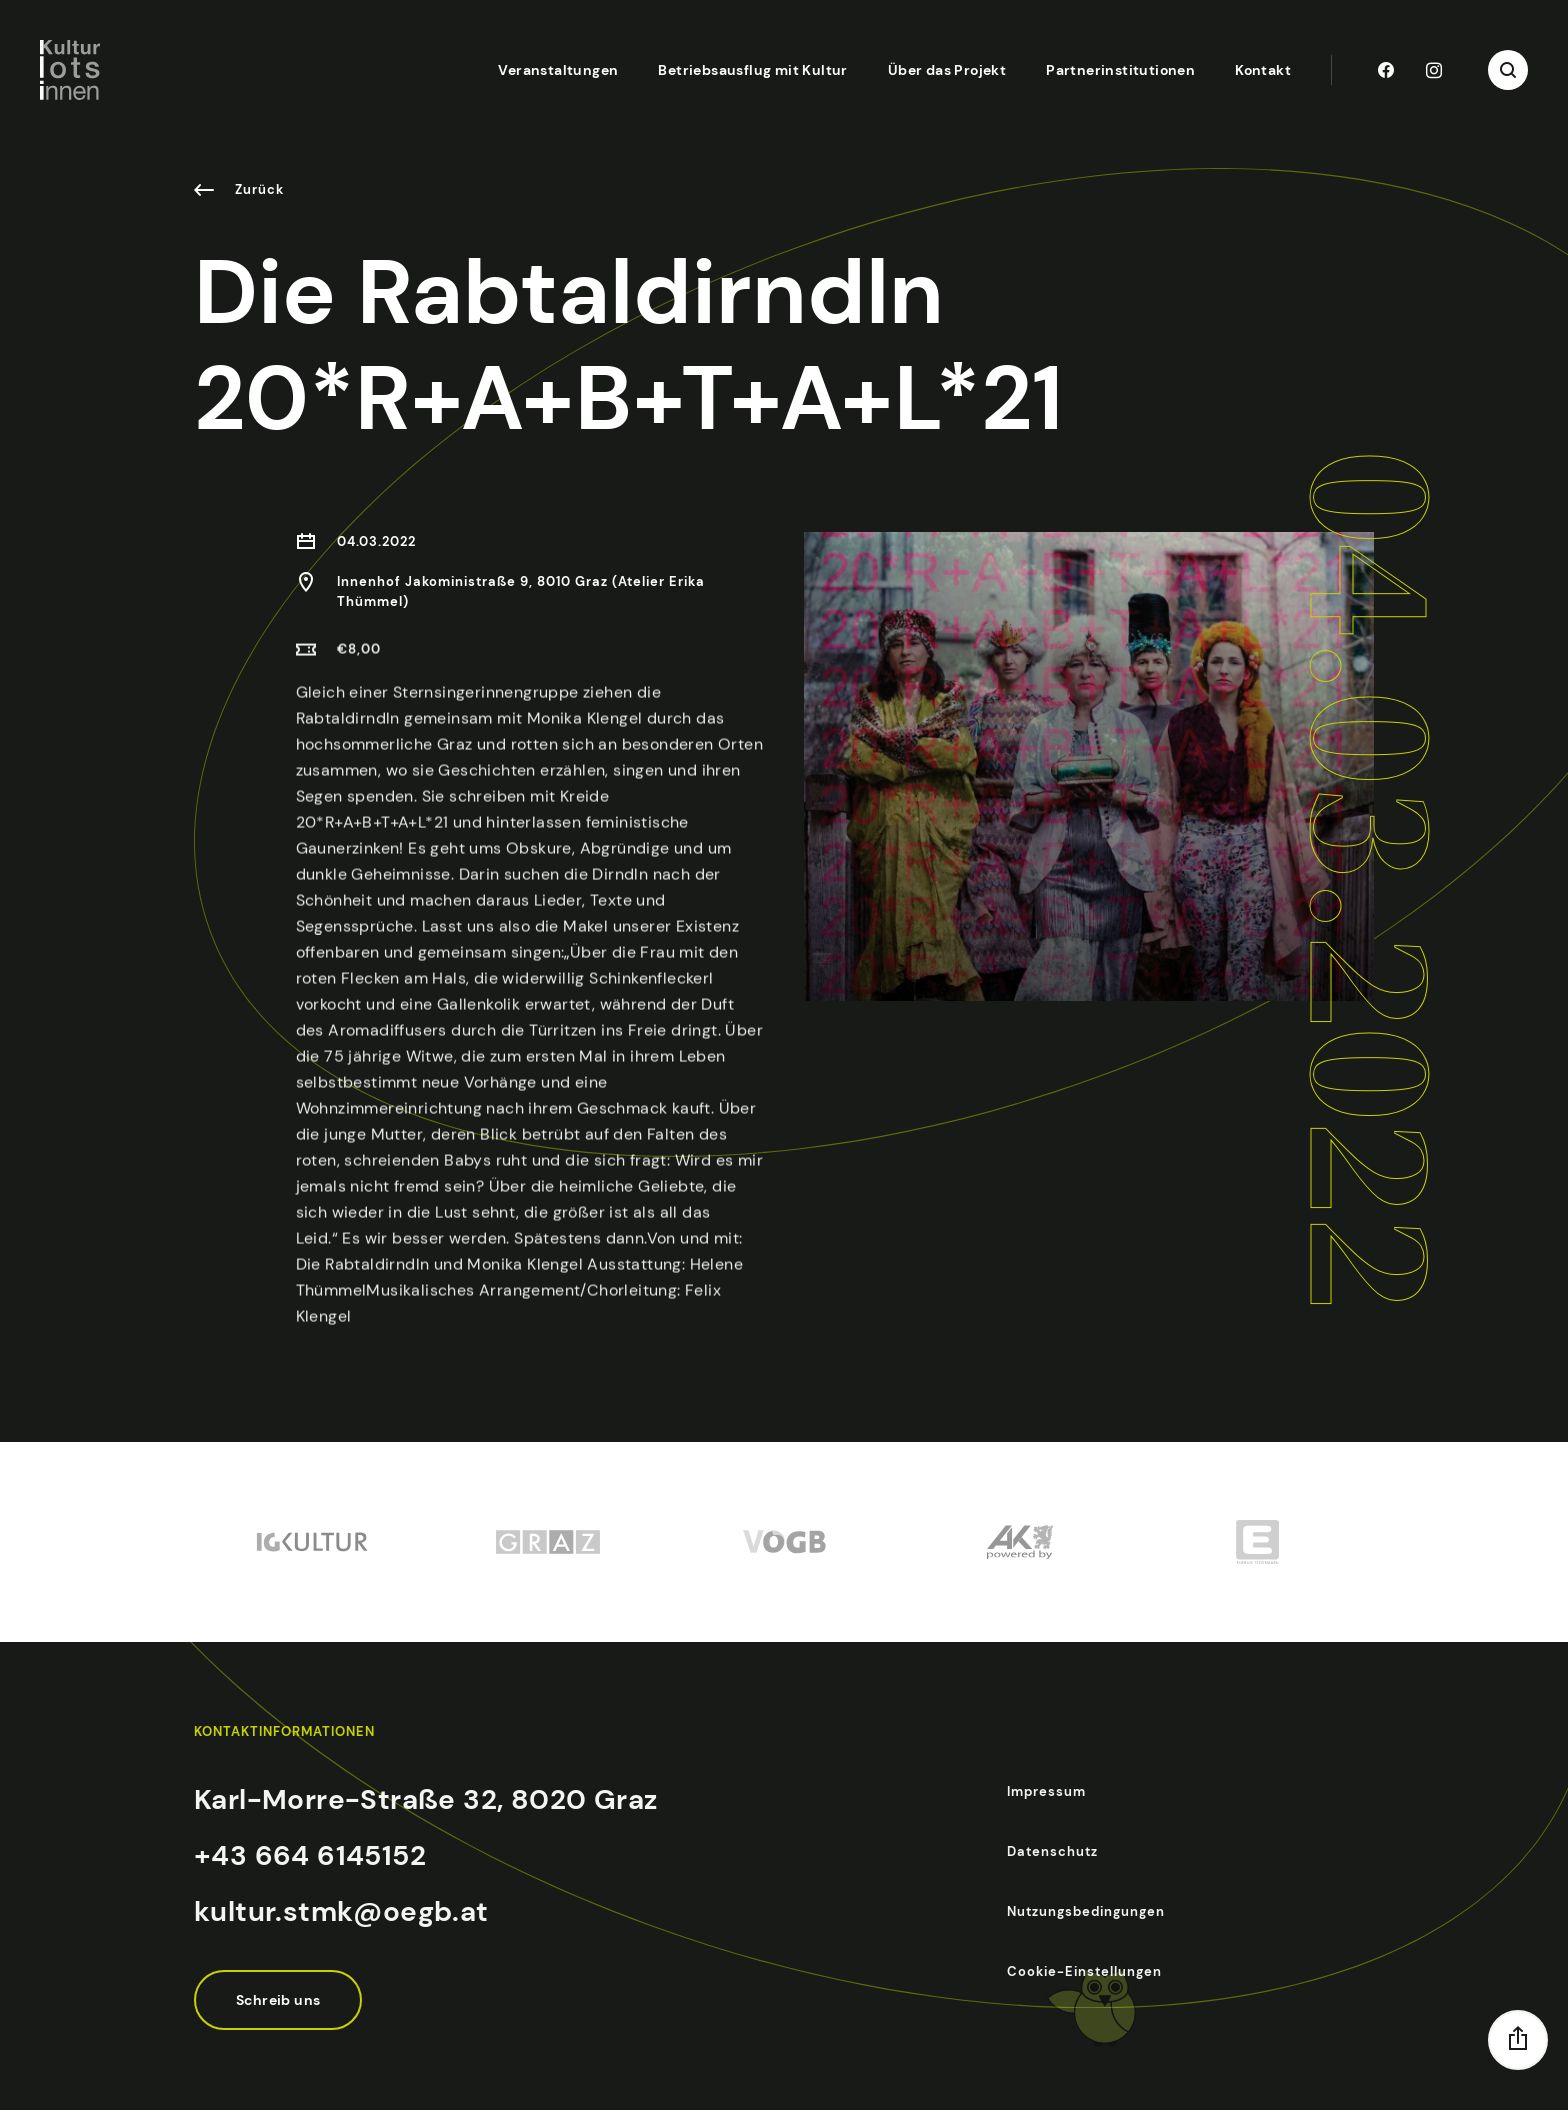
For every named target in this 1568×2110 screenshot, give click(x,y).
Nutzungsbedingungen (1086, 1911)
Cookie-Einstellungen (1084, 1971)
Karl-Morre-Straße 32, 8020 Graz (425, 1799)
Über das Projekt (947, 70)
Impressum (1046, 1791)
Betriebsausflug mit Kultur (752, 70)
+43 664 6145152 (310, 1855)
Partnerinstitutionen (1120, 70)
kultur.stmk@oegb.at (341, 1911)
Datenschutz (1052, 1851)
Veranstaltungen (558, 70)
